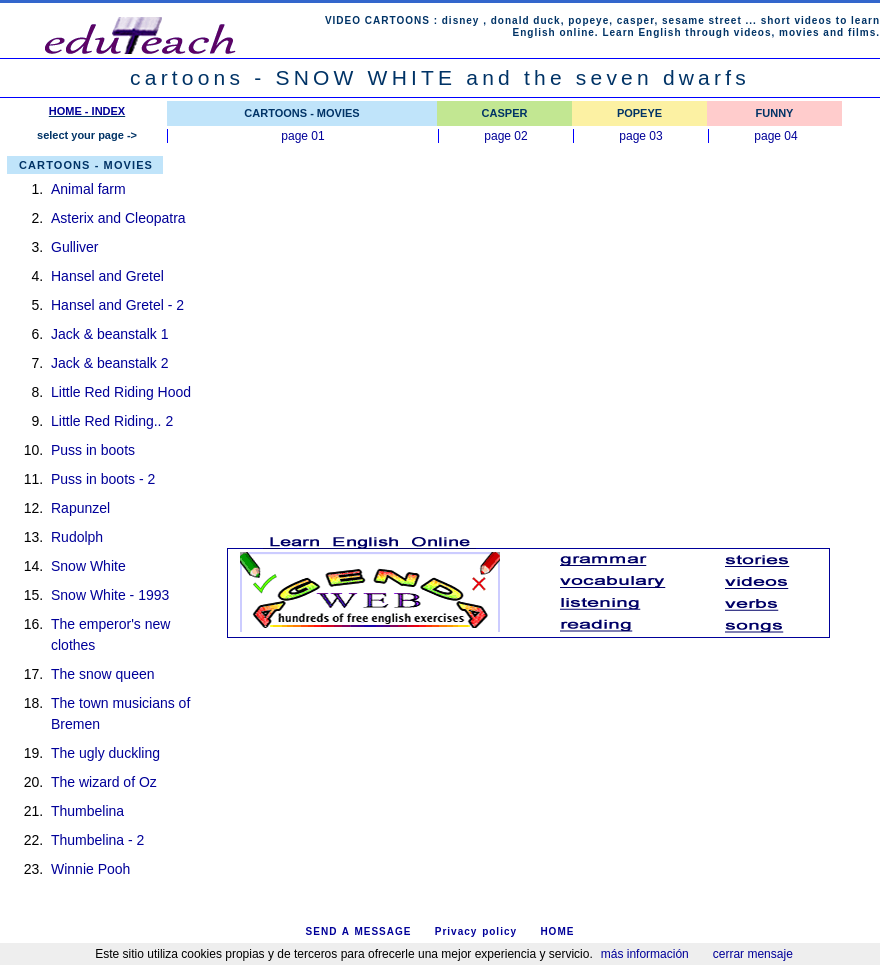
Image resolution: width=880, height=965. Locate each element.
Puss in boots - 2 (103, 479)
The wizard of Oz (104, 782)
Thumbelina (87, 811)
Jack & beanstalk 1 (110, 334)
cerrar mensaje (753, 954)
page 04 (775, 136)
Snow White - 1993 (110, 595)
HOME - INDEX (87, 111)
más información (645, 954)
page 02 (505, 136)
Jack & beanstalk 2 (110, 363)
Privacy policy (476, 931)
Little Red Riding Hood (121, 392)
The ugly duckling (105, 753)
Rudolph (77, 537)
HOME (557, 931)
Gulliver (74, 247)
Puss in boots (93, 450)
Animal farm (88, 189)
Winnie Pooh (90, 869)
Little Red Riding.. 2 (112, 421)
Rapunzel (80, 508)
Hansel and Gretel (107, 276)
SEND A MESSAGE (359, 931)
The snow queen (103, 674)
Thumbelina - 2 (97, 840)
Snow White (88, 566)
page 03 (640, 136)
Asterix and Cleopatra (118, 218)
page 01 (302, 136)
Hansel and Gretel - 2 (117, 305)
